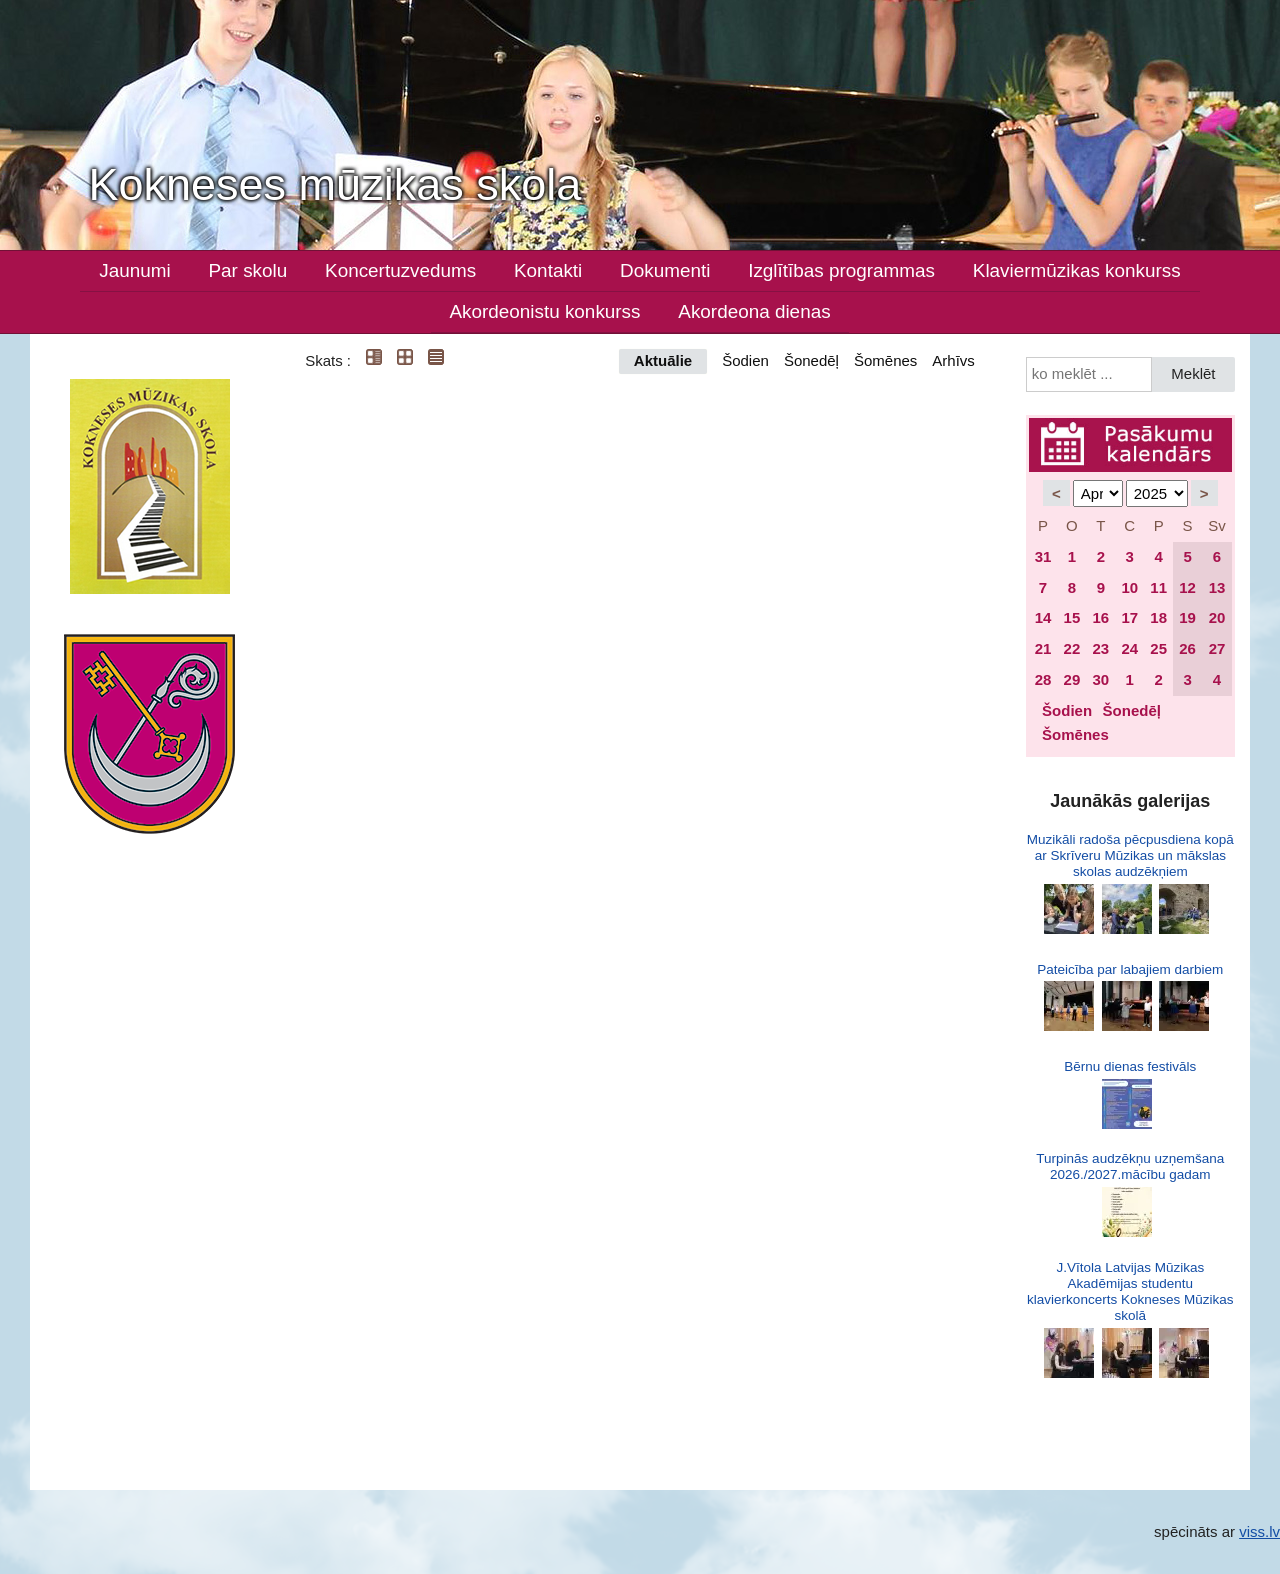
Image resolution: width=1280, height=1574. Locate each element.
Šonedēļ (811, 360)
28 (1043, 679)
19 (1187, 617)
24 (1129, 648)
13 (1217, 587)
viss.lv (1259, 1531)
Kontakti (548, 270)
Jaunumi (134, 270)
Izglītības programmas (841, 270)
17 (1129, 617)
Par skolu (248, 270)
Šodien (745, 360)
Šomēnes (885, 360)
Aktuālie (663, 360)
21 (1043, 648)
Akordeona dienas (754, 311)
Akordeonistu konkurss (544, 311)
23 (1100, 648)
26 (1187, 648)
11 (1158, 587)
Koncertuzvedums (400, 270)
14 (1043, 617)
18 (1158, 617)
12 (1187, 587)
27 (1217, 648)
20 (1217, 617)
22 (1072, 648)
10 (1129, 587)
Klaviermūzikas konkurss (1077, 270)
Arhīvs (953, 360)
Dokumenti (665, 270)
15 (1072, 617)
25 (1158, 648)
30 (1100, 679)
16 (1100, 617)
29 (1072, 679)
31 (1043, 556)
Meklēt (1193, 373)
